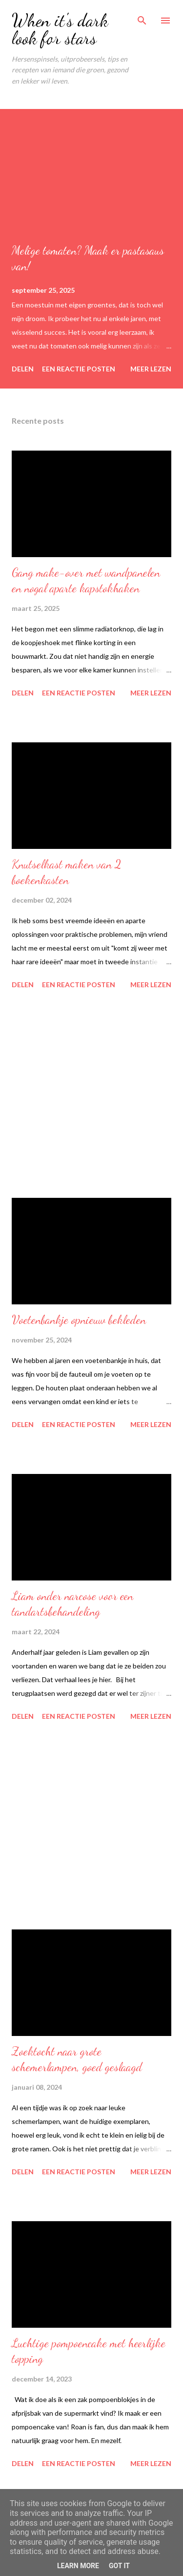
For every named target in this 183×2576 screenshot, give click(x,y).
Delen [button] (23, 369)
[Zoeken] (142, 17)
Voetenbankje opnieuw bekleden (79, 1320)
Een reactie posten (78, 369)
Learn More (78, 2566)
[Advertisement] (91, 1095)
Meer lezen (150, 369)
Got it (119, 2566)
